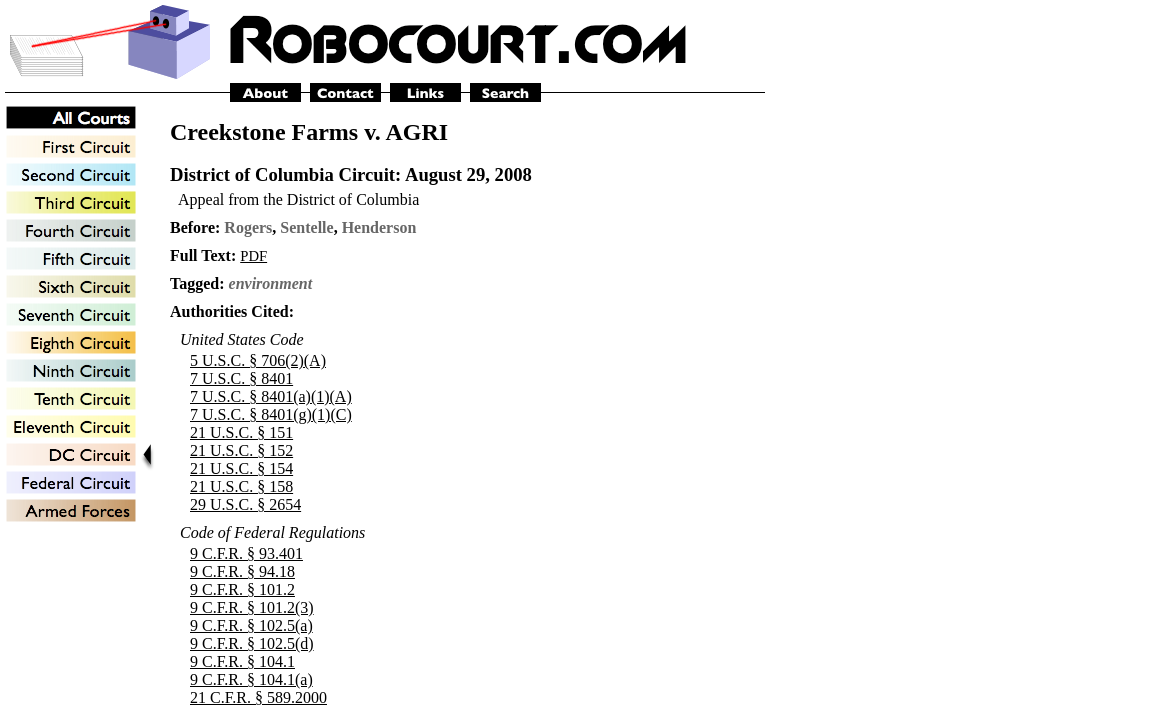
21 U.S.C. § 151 (241, 432)
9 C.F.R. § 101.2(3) (252, 607)
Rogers (248, 227)
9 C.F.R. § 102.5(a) (251, 625)
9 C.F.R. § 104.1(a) (251, 679)
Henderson (379, 227)
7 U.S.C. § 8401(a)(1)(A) (271, 396)
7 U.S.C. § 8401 (241, 378)
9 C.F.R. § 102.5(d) (252, 643)
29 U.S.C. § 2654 (245, 504)
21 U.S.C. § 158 (241, 486)
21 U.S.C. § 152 (241, 450)
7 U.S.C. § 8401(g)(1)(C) (271, 414)
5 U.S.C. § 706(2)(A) (258, 360)
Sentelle (306, 227)
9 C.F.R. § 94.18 (242, 571)
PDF (253, 256)
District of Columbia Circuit (282, 174)
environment (271, 283)
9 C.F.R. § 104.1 (242, 661)
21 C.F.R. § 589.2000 (258, 697)
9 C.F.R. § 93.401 (246, 553)
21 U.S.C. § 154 (241, 468)
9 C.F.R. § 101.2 (242, 589)
